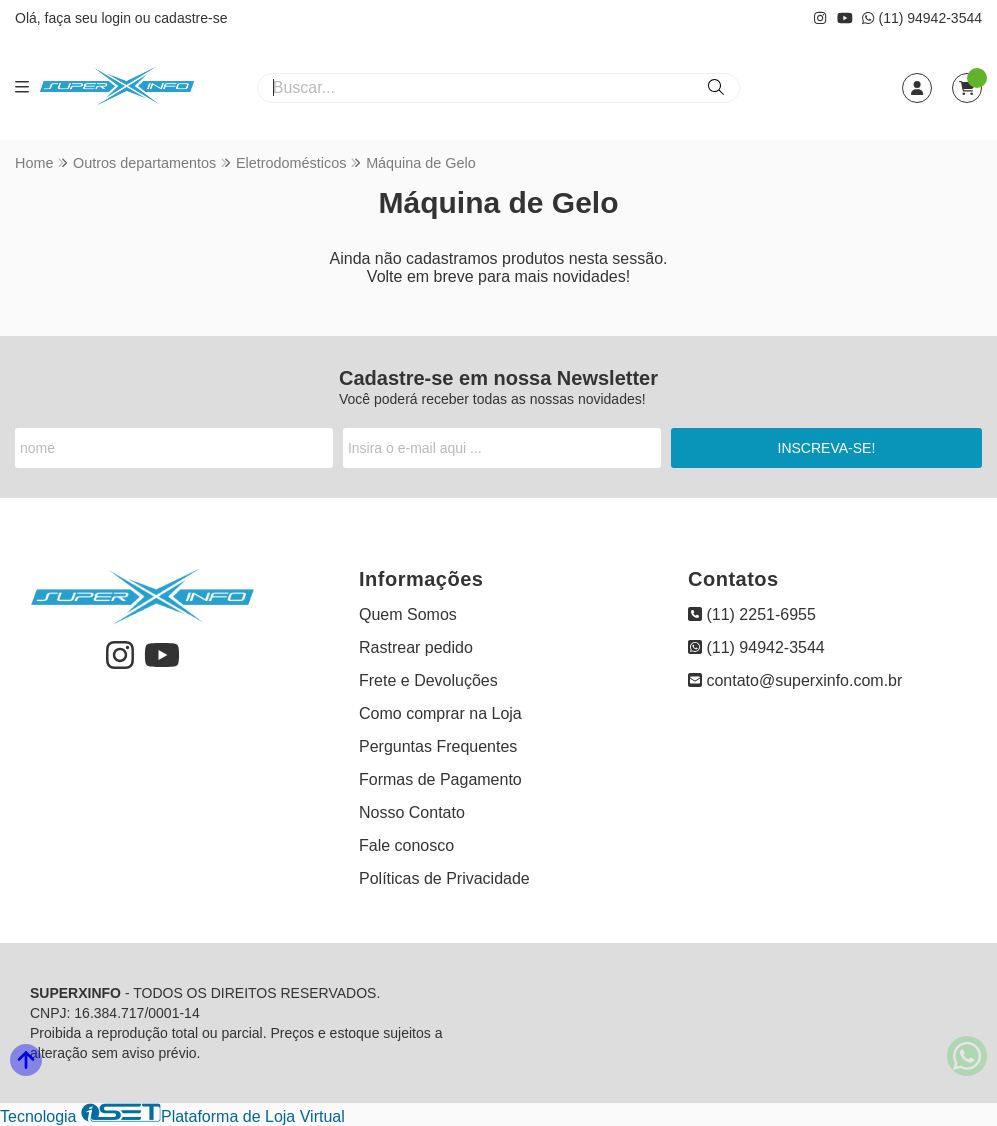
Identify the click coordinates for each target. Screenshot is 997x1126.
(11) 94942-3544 (922, 18)
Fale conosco (406, 845)
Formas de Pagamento (440, 779)
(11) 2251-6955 (752, 614)
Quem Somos (408, 614)
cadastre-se (190, 18)
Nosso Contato (412, 812)
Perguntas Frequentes (438, 746)
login (117, 18)
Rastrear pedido (416, 647)
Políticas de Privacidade (444, 878)
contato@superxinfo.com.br (795, 680)
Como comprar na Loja (440, 713)
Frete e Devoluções (428, 680)
